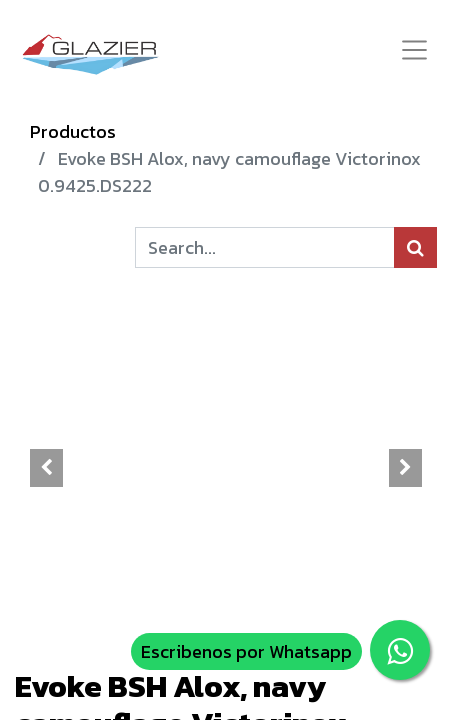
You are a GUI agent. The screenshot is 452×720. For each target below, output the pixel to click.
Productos (73, 131)
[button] (46, 468)
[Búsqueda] (415, 247)
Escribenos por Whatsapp (246, 651)
